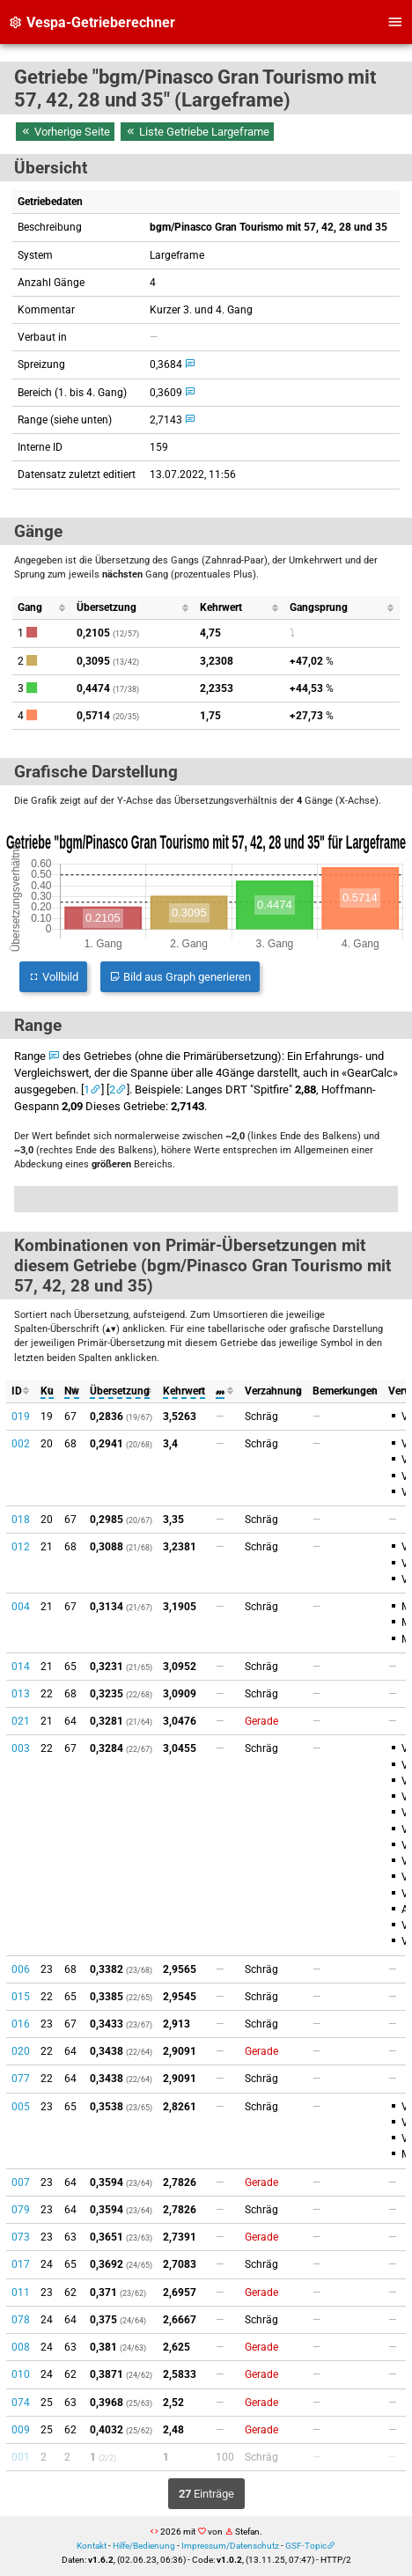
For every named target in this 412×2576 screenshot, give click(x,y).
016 (20, 2024)
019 (20, 1416)
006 (20, 1969)
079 (20, 2210)
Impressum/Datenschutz (230, 2545)
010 (20, 2374)
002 (20, 1444)
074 (20, 2402)
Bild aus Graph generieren (180, 976)
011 (20, 2292)
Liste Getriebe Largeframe (197, 131)
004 (20, 1607)
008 (20, 2347)
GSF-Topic (306, 2545)
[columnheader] (41, 608)
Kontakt (92, 2545)
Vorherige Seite (65, 131)
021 (20, 1721)
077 (20, 2078)
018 (20, 1519)
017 (20, 2264)
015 (20, 1997)
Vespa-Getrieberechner (92, 22)
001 (20, 2457)
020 (20, 2051)
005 (20, 2107)
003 (20, 1748)
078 (20, 2320)
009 (20, 2430)
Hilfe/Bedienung (144, 2545)
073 (20, 2237)
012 (20, 1547)
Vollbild (53, 976)
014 (20, 1666)
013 (20, 1694)
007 (20, 2182)
